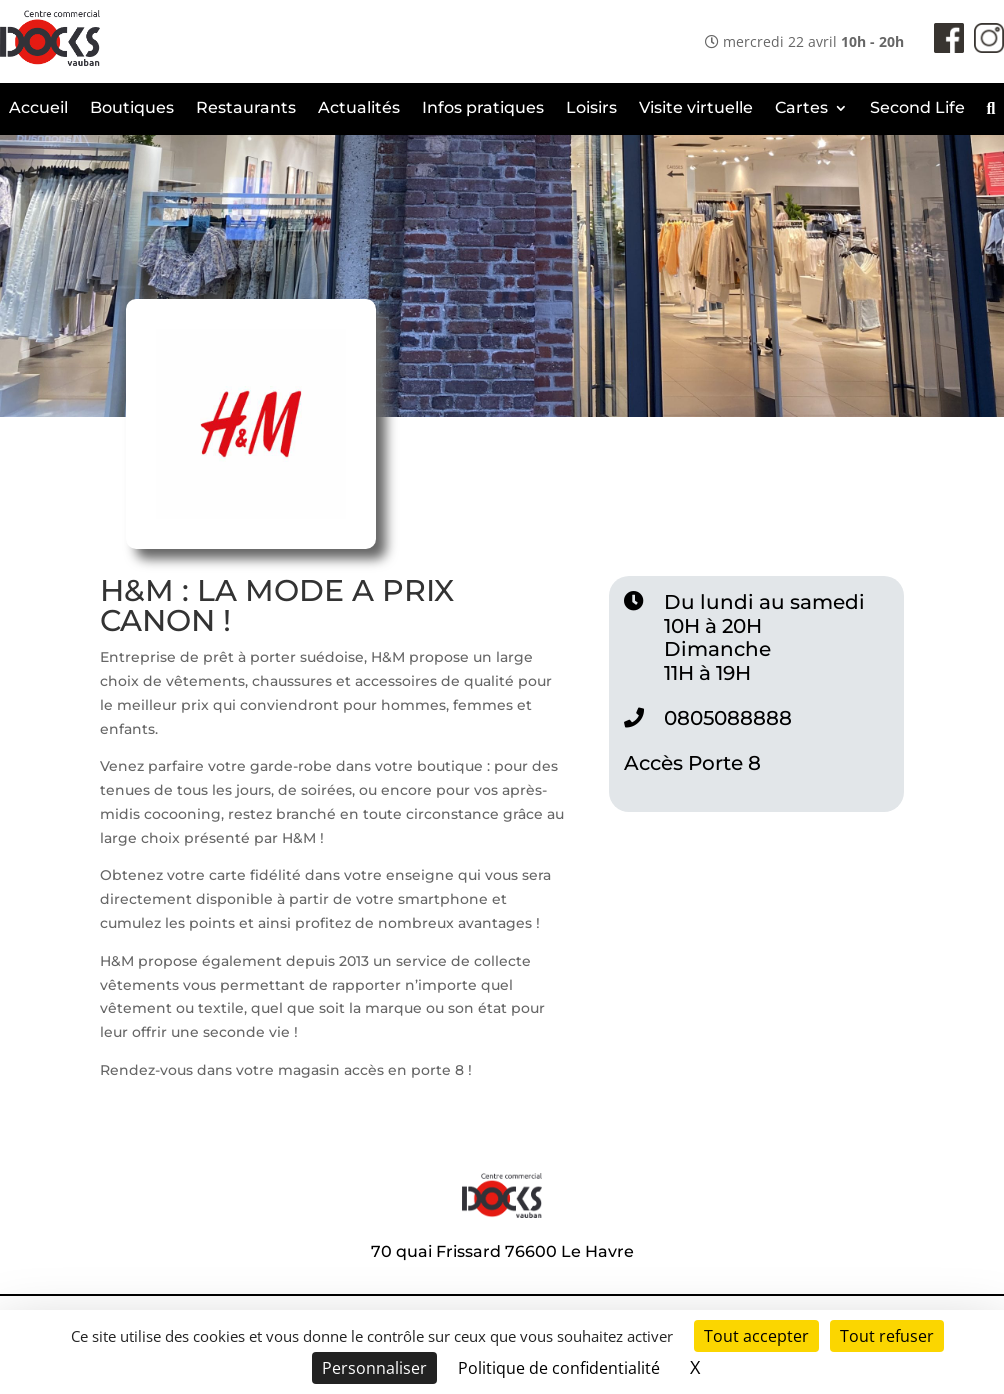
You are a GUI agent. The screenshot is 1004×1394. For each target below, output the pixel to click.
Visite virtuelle (696, 109)
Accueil (38, 109)
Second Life (917, 109)
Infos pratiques (483, 109)
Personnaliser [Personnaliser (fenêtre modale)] (374, 1368)
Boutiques (132, 109)
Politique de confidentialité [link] (559, 1368)
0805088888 (728, 718)
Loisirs (591, 109)
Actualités (359, 109)
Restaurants (246, 109)
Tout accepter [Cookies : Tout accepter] (756, 1336)
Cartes (801, 109)
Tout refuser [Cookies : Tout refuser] (887, 1336)
